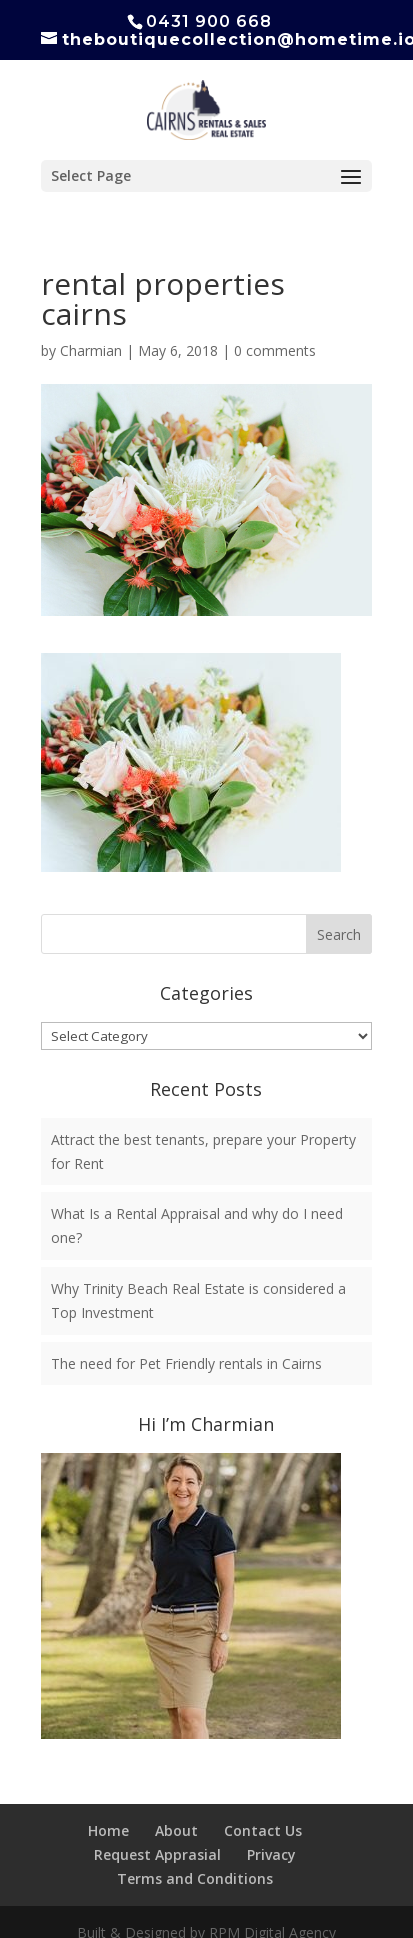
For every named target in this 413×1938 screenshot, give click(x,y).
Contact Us (263, 1830)
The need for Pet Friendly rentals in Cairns (186, 1363)
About (176, 1830)
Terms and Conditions (195, 1878)
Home (108, 1830)
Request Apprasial (157, 1854)
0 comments (275, 350)
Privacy (271, 1854)
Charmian (91, 350)
